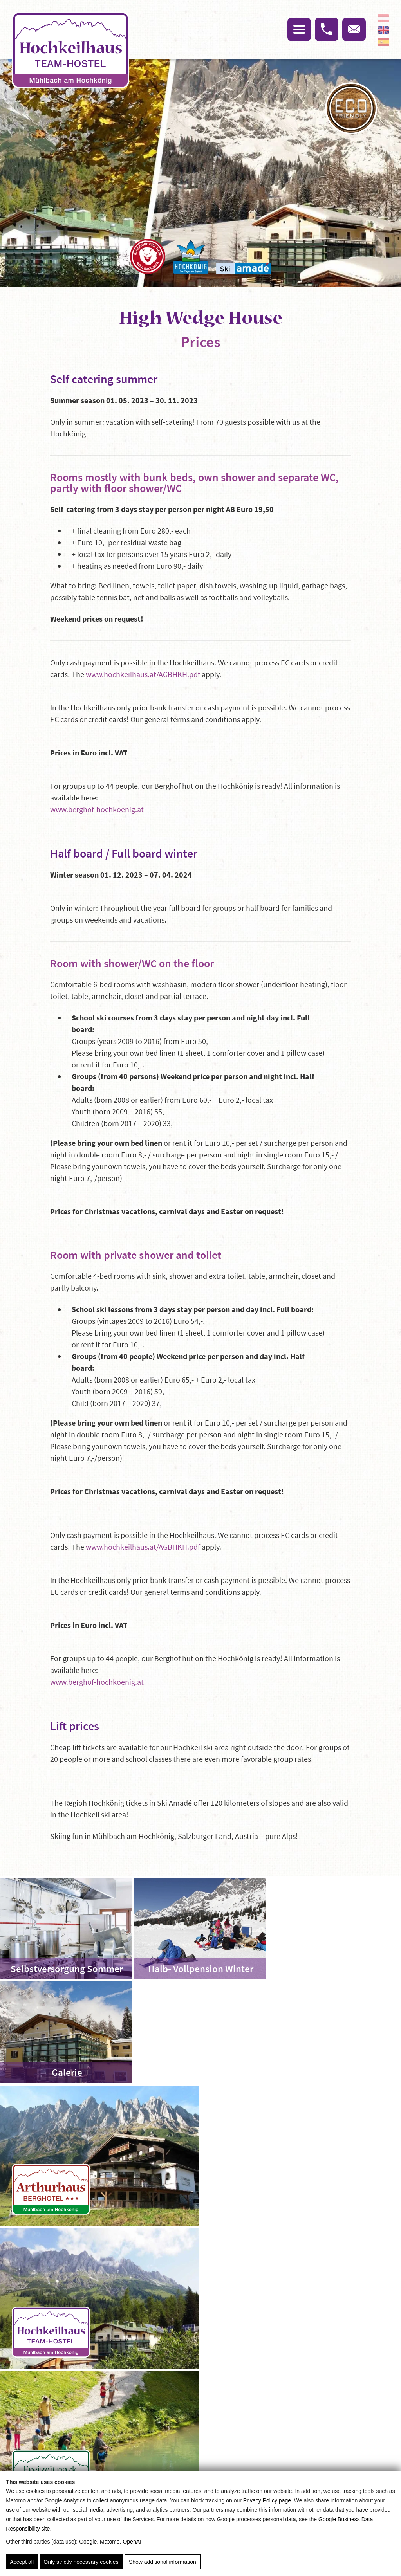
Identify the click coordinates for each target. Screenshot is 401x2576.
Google (88, 2542)
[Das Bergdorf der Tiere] (147, 256)
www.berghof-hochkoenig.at (97, 809)
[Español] (383, 42)
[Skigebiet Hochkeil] (300, 2195)
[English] (383, 30)
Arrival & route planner (266, 2373)
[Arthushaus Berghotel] (100, 2052)
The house (147, 2297)
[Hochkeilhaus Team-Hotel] (300, 2052)
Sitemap (152, 2373)
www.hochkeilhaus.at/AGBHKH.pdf (143, 674)
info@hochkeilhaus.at (83, 2453)
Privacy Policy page (267, 2501)
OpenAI (132, 2542)
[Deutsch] (383, 18)
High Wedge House (99, 2297)
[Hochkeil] (70, 51)
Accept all (22, 2562)
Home (58, 2297)
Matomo (110, 2542)
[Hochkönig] (190, 257)
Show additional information (162, 2562)
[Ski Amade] (243, 268)
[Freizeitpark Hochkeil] (100, 2195)
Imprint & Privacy (165, 2385)
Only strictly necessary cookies (80, 2562)
